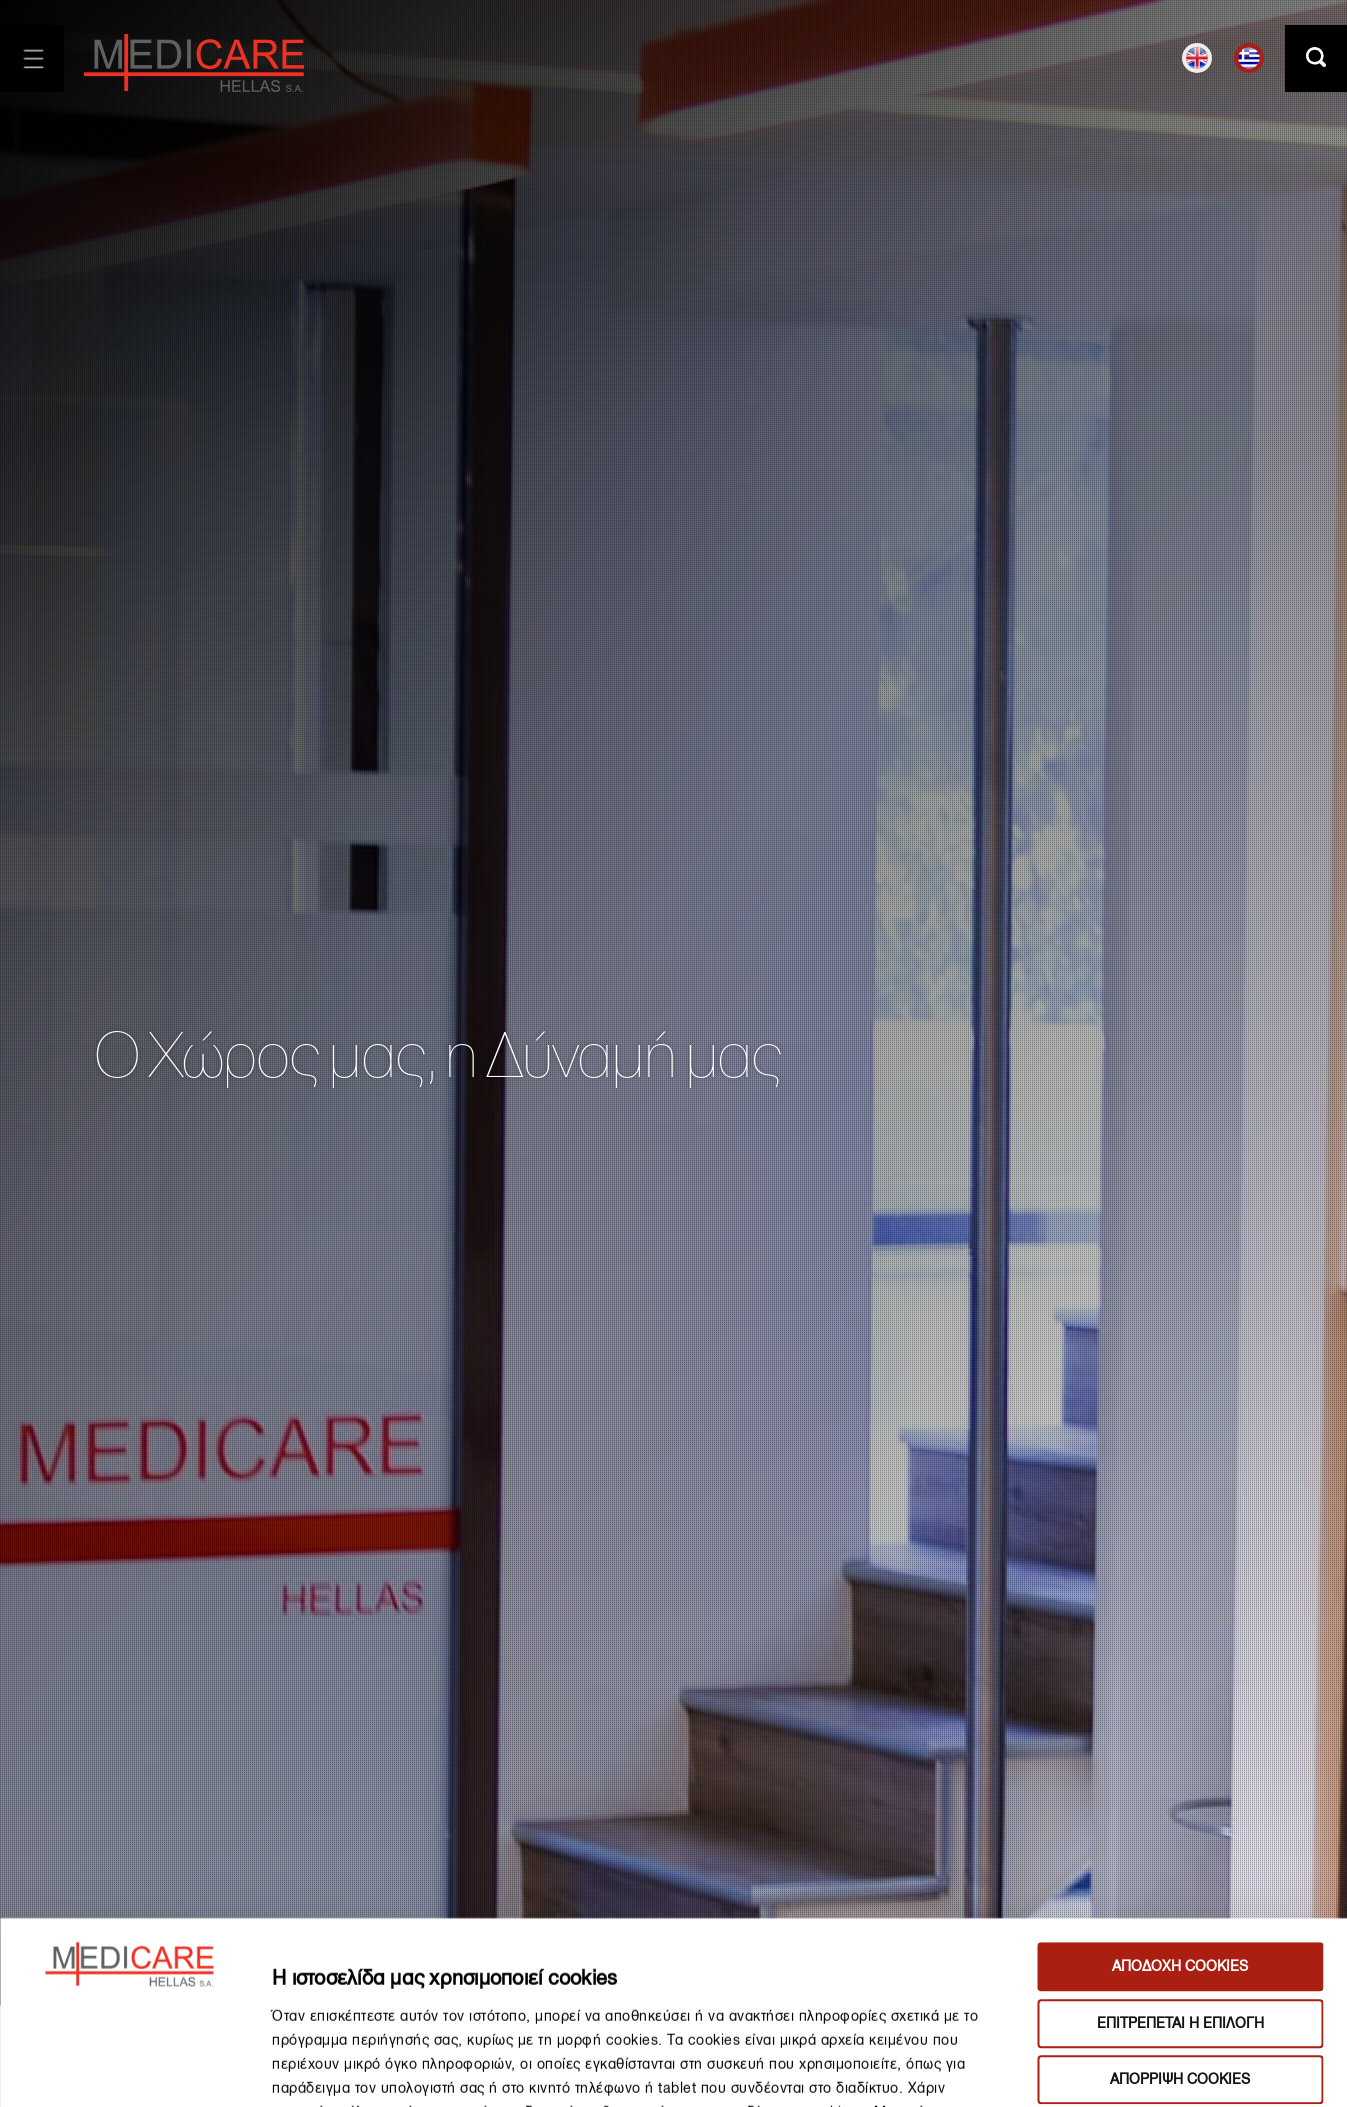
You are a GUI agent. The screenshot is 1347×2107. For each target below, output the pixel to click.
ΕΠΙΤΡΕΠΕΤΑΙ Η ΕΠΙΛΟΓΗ (1180, 1852)
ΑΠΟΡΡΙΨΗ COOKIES (1180, 1909)
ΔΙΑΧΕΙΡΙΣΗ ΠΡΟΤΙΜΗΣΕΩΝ (1137, 2068)
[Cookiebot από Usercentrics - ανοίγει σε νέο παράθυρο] (129, 2068)
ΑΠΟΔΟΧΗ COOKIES (1180, 1796)
